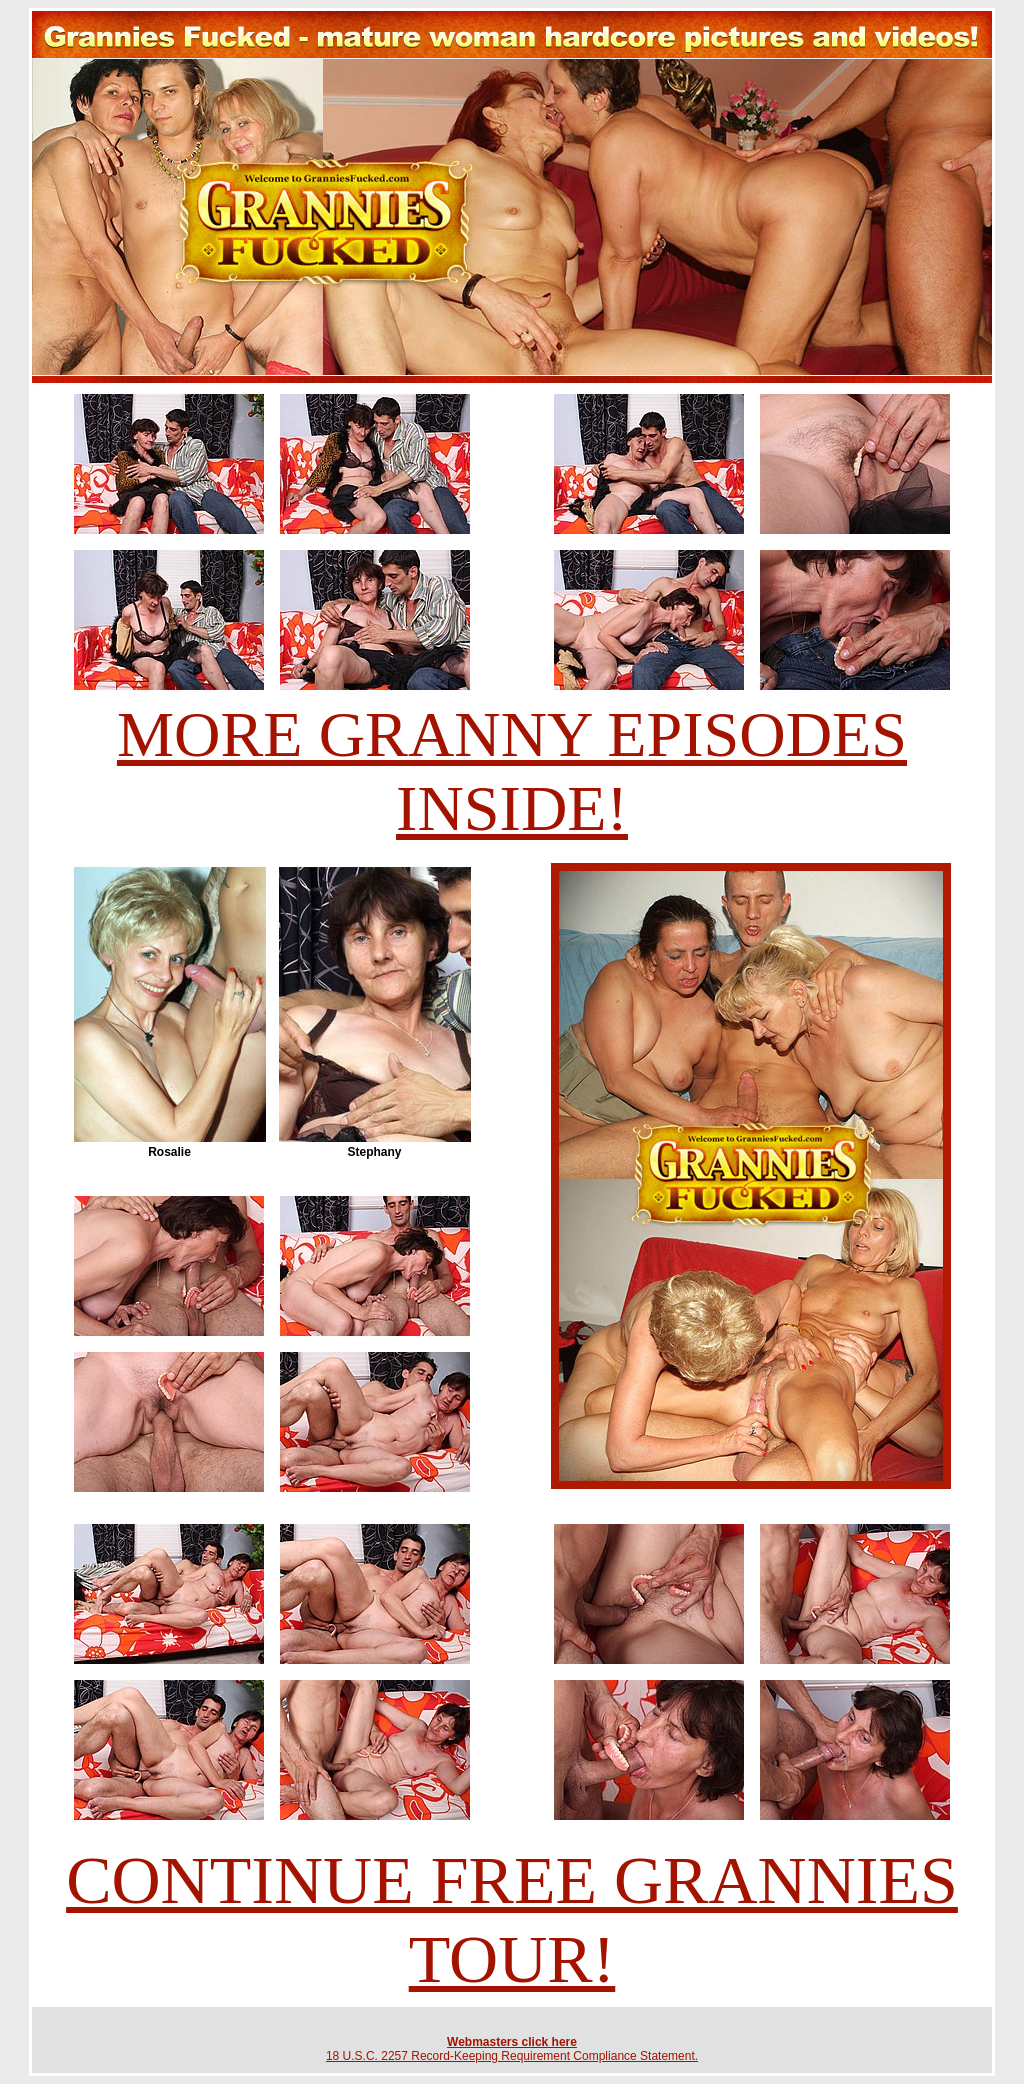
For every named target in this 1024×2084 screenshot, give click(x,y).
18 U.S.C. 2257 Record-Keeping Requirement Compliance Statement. (512, 2056)
